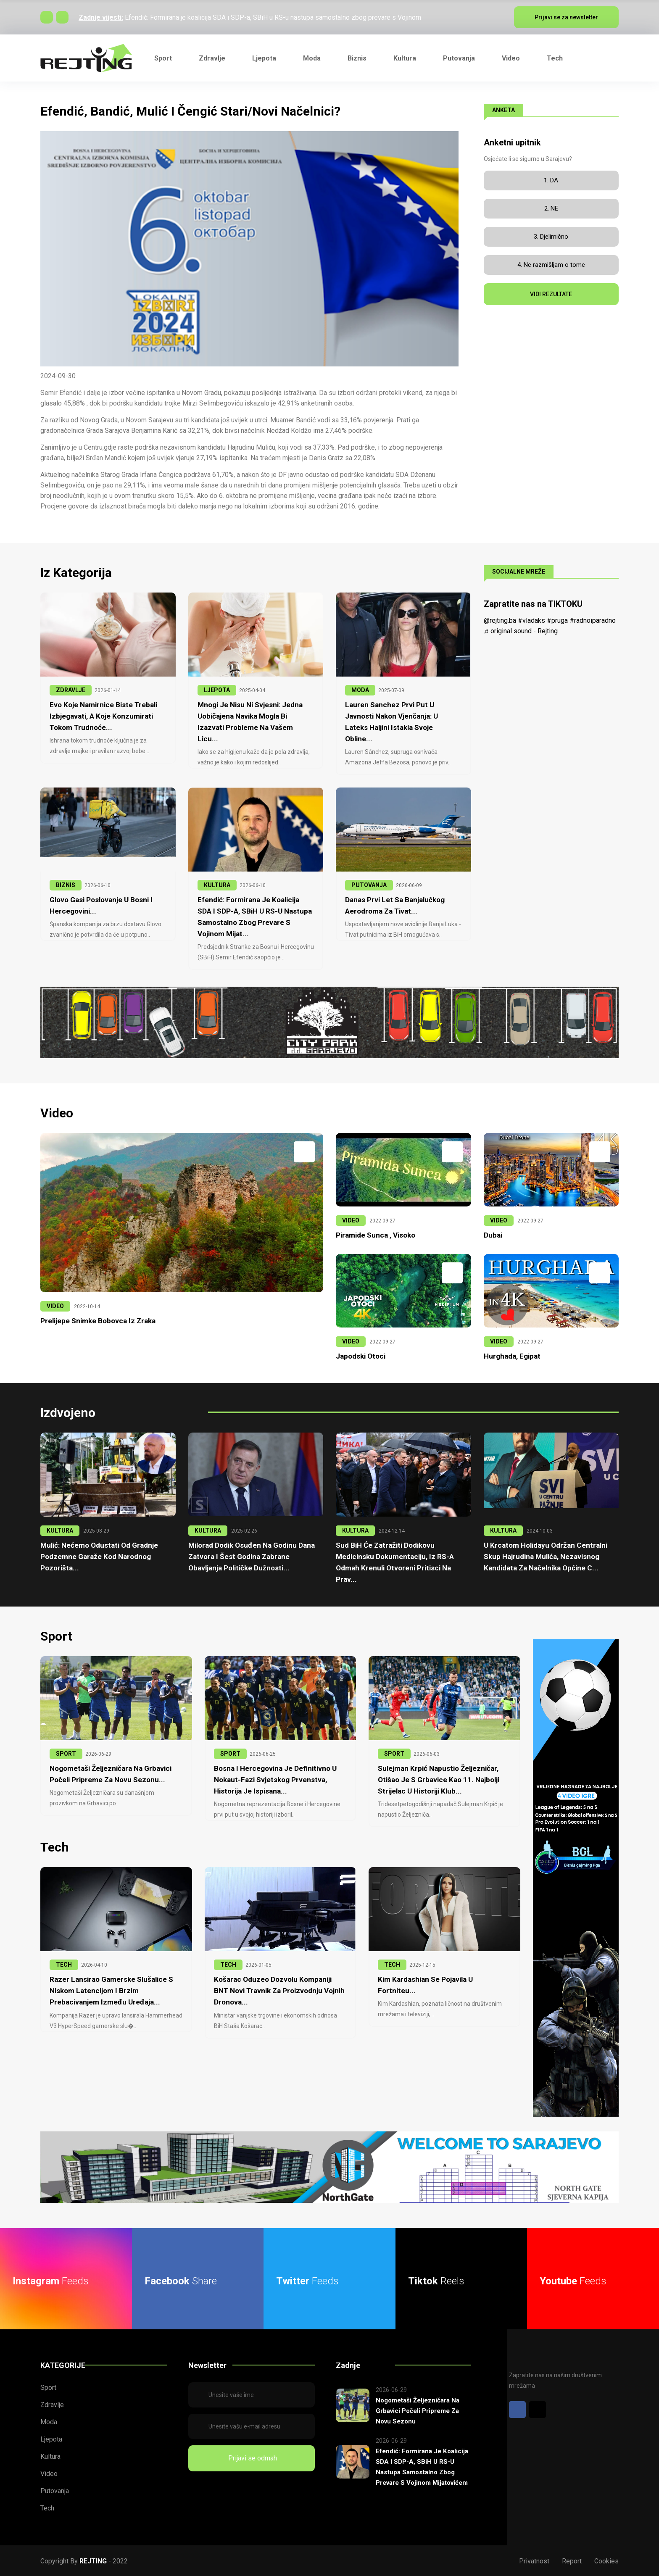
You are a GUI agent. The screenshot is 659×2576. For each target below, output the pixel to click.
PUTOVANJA (369, 885)
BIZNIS (65, 885)
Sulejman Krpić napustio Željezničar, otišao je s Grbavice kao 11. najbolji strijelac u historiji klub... (438, 1779)
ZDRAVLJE (70, 690)
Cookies (606, 2560)
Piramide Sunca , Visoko (375, 1235)
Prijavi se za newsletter (566, 17)
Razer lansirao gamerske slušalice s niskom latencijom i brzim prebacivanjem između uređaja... (111, 1990)
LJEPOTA (217, 690)
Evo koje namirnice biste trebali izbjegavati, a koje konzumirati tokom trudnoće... (103, 716)
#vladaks (531, 620)
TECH (64, 1964)
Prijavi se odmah (251, 2457)
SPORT (66, 1753)
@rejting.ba (500, 620)
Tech (555, 58)
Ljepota (264, 58)
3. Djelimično (551, 236)
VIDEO (55, 1305)
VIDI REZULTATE (551, 294)
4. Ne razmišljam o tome (551, 265)
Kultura (404, 58)
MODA (360, 690)
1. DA (551, 180)
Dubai (493, 1235)
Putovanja (459, 58)
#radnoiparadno (592, 620)
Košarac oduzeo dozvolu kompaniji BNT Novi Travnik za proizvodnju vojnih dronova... (279, 1990)
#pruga (557, 620)
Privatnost (534, 2560)
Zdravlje (212, 58)
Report (572, 2560)
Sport (163, 58)
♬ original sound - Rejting (521, 631)
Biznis (357, 58)
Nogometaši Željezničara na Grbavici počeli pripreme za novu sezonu (417, 2410)
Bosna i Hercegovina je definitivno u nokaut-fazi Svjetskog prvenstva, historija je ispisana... (275, 1779)
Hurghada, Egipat (512, 1355)
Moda (312, 58)
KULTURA (217, 885)
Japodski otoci (360, 1355)
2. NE (551, 208)
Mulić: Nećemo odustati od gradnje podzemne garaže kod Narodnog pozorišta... (99, 1556)
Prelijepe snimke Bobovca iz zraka (98, 1320)
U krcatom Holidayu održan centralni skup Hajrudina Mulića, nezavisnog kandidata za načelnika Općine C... (545, 1556)
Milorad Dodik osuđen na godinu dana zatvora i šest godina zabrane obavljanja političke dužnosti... (251, 1556)
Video (511, 58)
